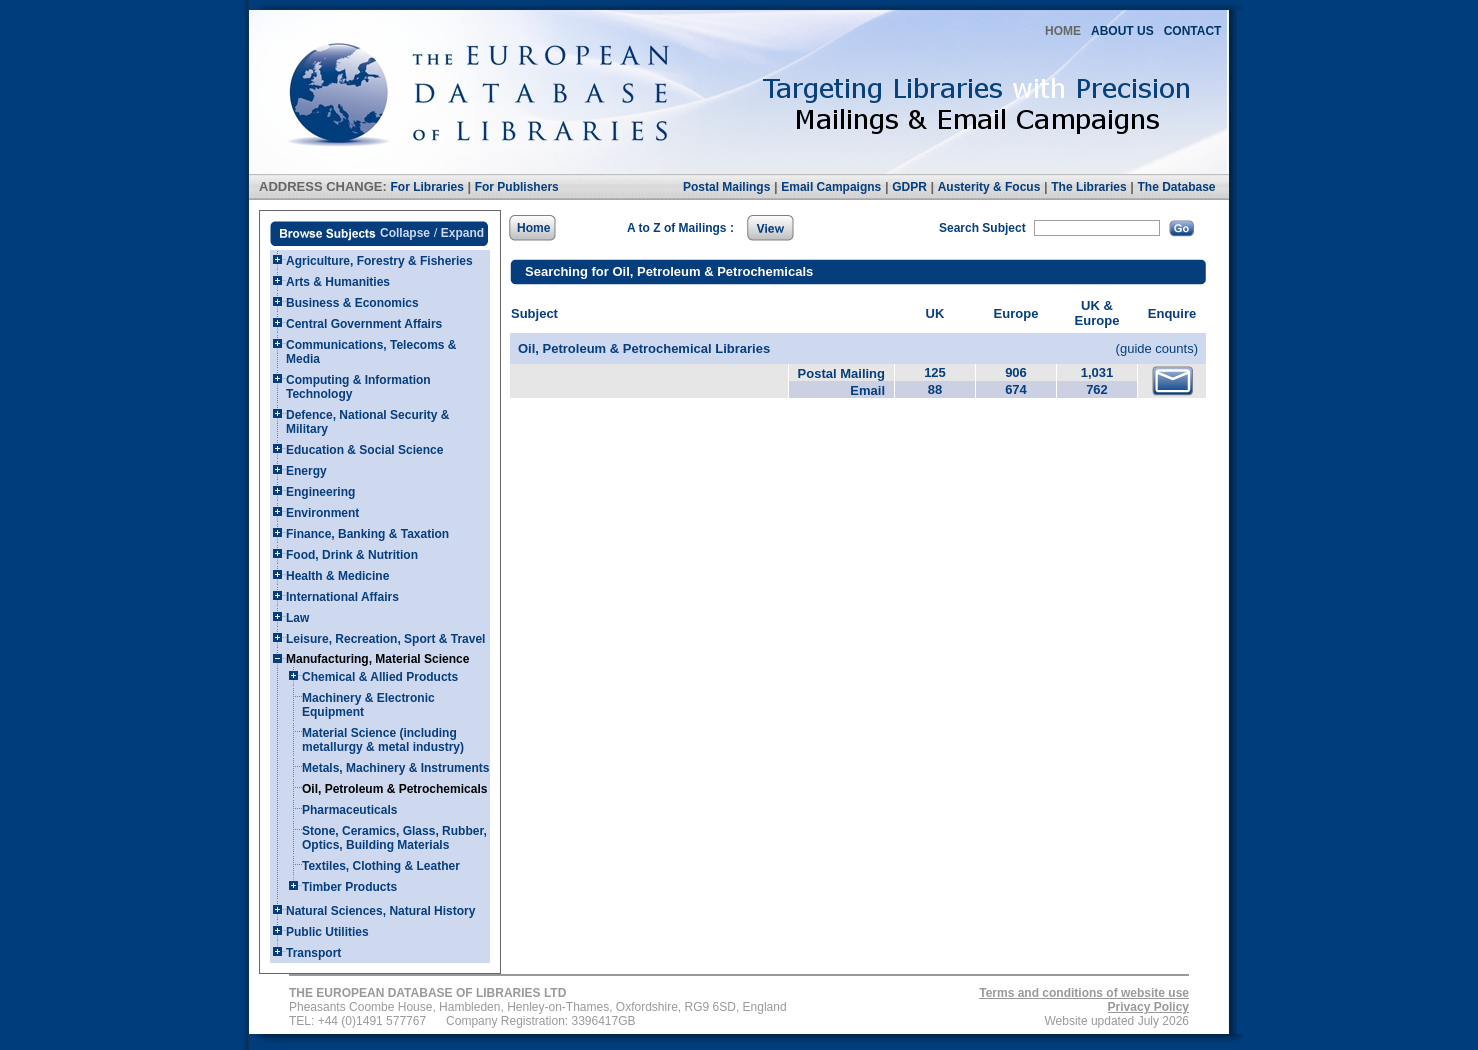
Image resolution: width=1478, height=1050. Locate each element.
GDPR (909, 187)
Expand (462, 233)
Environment (322, 513)
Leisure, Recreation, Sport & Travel (385, 639)
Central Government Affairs (364, 324)
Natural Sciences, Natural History (380, 911)
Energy (306, 471)
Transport (313, 953)
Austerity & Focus (989, 187)
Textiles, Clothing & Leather (381, 866)
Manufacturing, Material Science (377, 659)
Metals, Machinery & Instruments (395, 768)
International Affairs (342, 597)
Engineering (320, 492)
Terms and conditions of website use (1084, 993)
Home (533, 228)
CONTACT (1193, 31)
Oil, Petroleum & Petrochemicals (394, 789)
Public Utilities (327, 932)
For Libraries (426, 187)
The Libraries (1088, 187)
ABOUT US (1122, 31)
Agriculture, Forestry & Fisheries (379, 261)
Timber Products (349, 887)
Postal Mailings (726, 187)
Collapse (405, 233)
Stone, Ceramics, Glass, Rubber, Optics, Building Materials (394, 838)
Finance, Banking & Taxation (367, 534)
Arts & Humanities (338, 282)
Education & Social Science (364, 450)
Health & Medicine (337, 576)
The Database (1176, 187)
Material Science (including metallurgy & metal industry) (383, 740)
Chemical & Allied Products (380, 677)
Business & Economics (352, 303)
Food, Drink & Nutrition (352, 555)
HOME (1063, 31)
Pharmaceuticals (349, 810)
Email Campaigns (831, 187)
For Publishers (517, 187)
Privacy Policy (1148, 1007)
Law (297, 618)
